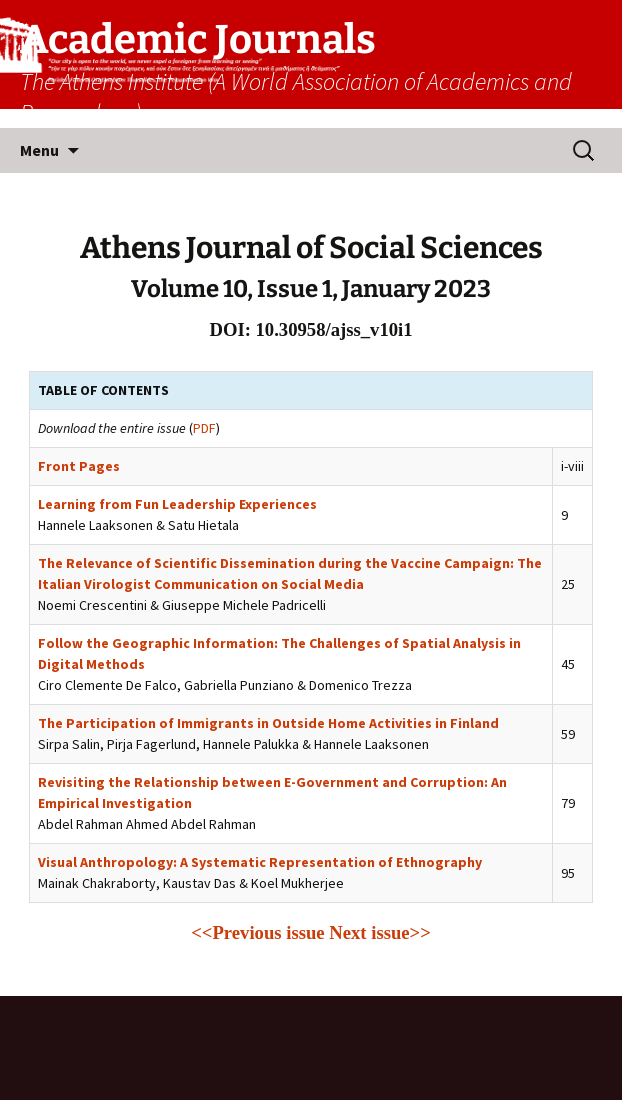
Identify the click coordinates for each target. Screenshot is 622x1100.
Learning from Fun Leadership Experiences (177, 504)
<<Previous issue (257, 932)
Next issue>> (380, 932)
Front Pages (79, 466)
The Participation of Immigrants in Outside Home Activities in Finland (268, 723)
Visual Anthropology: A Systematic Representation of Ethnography (260, 862)
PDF (204, 428)
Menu (39, 150)
